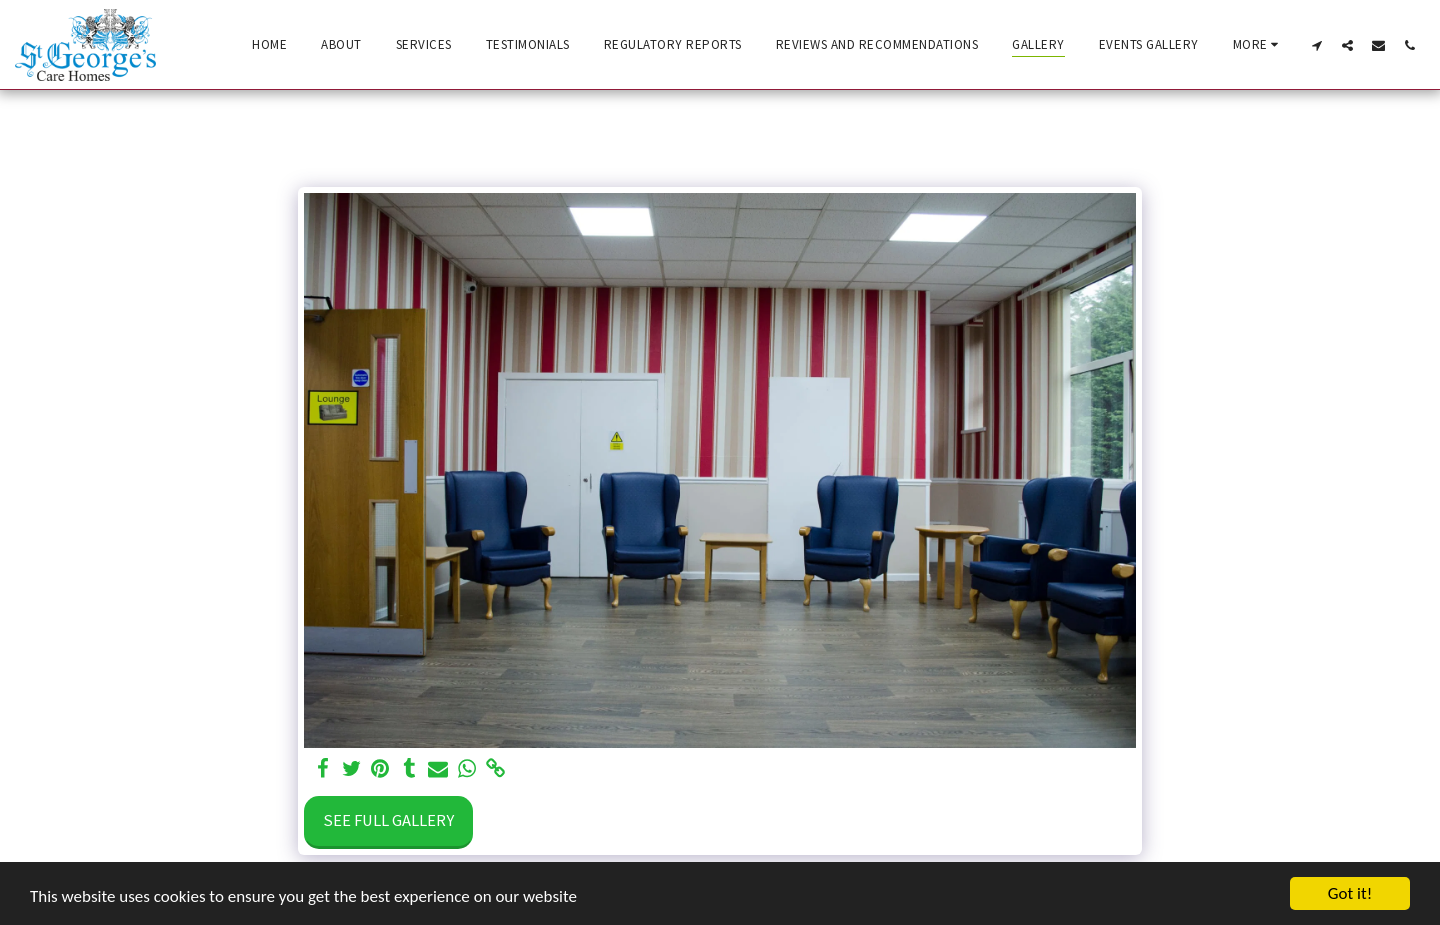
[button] (1316, 45)
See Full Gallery (388, 820)
